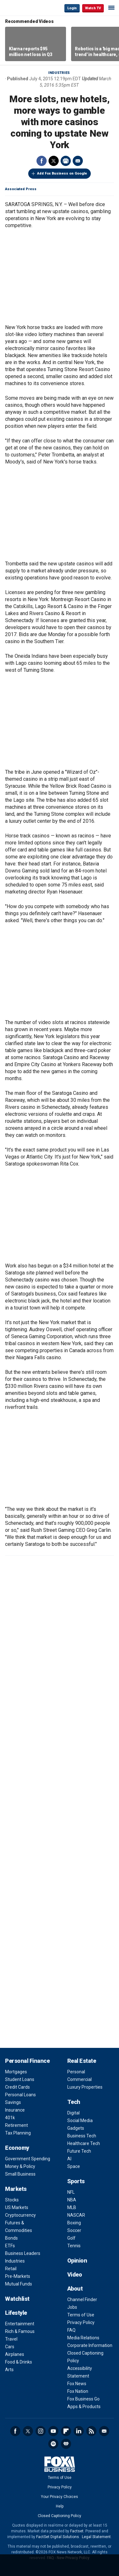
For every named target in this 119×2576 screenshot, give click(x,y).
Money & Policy (20, 2166)
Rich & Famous (20, 2331)
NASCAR (76, 2215)
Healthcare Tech (83, 2143)
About (75, 2288)
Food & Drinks (18, 2361)
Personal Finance (27, 2060)
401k (10, 2117)
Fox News (76, 2383)
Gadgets (75, 2128)
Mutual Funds (18, 2283)
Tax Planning (18, 2132)
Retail (11, 2268)
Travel (11, 2339)
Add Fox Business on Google (62, 173)
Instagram (41, 2431)
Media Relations (83, 2337)
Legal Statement (96, 2537)
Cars (9, 2346)
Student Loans (19, 2079)
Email (78, 161)
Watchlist (17, 2298)
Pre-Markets (17, 2276)
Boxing (74, 2222)
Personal (76, 2071)
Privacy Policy (81, 2322)
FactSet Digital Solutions (57, 2537)
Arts (9, 2369)
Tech (73, 2102)
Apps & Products (84, 2406)
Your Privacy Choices (59, 2496)
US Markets (16, 2207)
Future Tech (79, 2151)
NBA (71, 2199)
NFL (71, 2192)
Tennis (74, 2245)
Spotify (53, 2444)
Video (74, 2274)
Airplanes (14, 2354)
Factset (76, 2531)
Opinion (77, 2260)
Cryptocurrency (20, 2215)
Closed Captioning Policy (59, 2516)
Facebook (41, 161)
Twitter (54, 161)
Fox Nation (77, 2391)
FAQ (71, 2330)
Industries (59, 73)
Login (72, 8)
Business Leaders (22, 2253)
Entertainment (19, 2323)
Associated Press (20, 189)
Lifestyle (16, 2312)
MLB (71, 2207)
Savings (13, 2102)
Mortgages (16, 2071)
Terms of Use (80, 2314)
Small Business (20, 2174)
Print (66, 161)
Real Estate (81, 2060)
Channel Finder (82, 2299)
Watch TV (93, 8)
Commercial (79, 2079)
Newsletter (104, 2431)
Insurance (15, 2110)
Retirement (16, 2125)
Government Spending (27, 2158)
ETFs (10, 2245)
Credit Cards (17, 2087)
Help (59, 2506)
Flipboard (66, 2431)
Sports (76, 2181)
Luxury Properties (84, 2087)
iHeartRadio (66, 2444)
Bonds (11, 2238)
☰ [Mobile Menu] (111, 7)
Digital (73, 2112)
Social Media (80, 2120)
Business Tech (81, 2135)
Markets (16, 2188)
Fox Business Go (83, 2398)
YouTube (53, 2431)
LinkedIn (79, 2431)
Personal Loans (20, 2094)
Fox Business (25, 8)
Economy (17, 2147)
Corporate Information (89, 2345)
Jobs (72, 2307)
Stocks (12, 2199)
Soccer (74, 2230)
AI (69, 2158)
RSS (91, 2431)
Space (73, 2166)
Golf (71, 2238)
